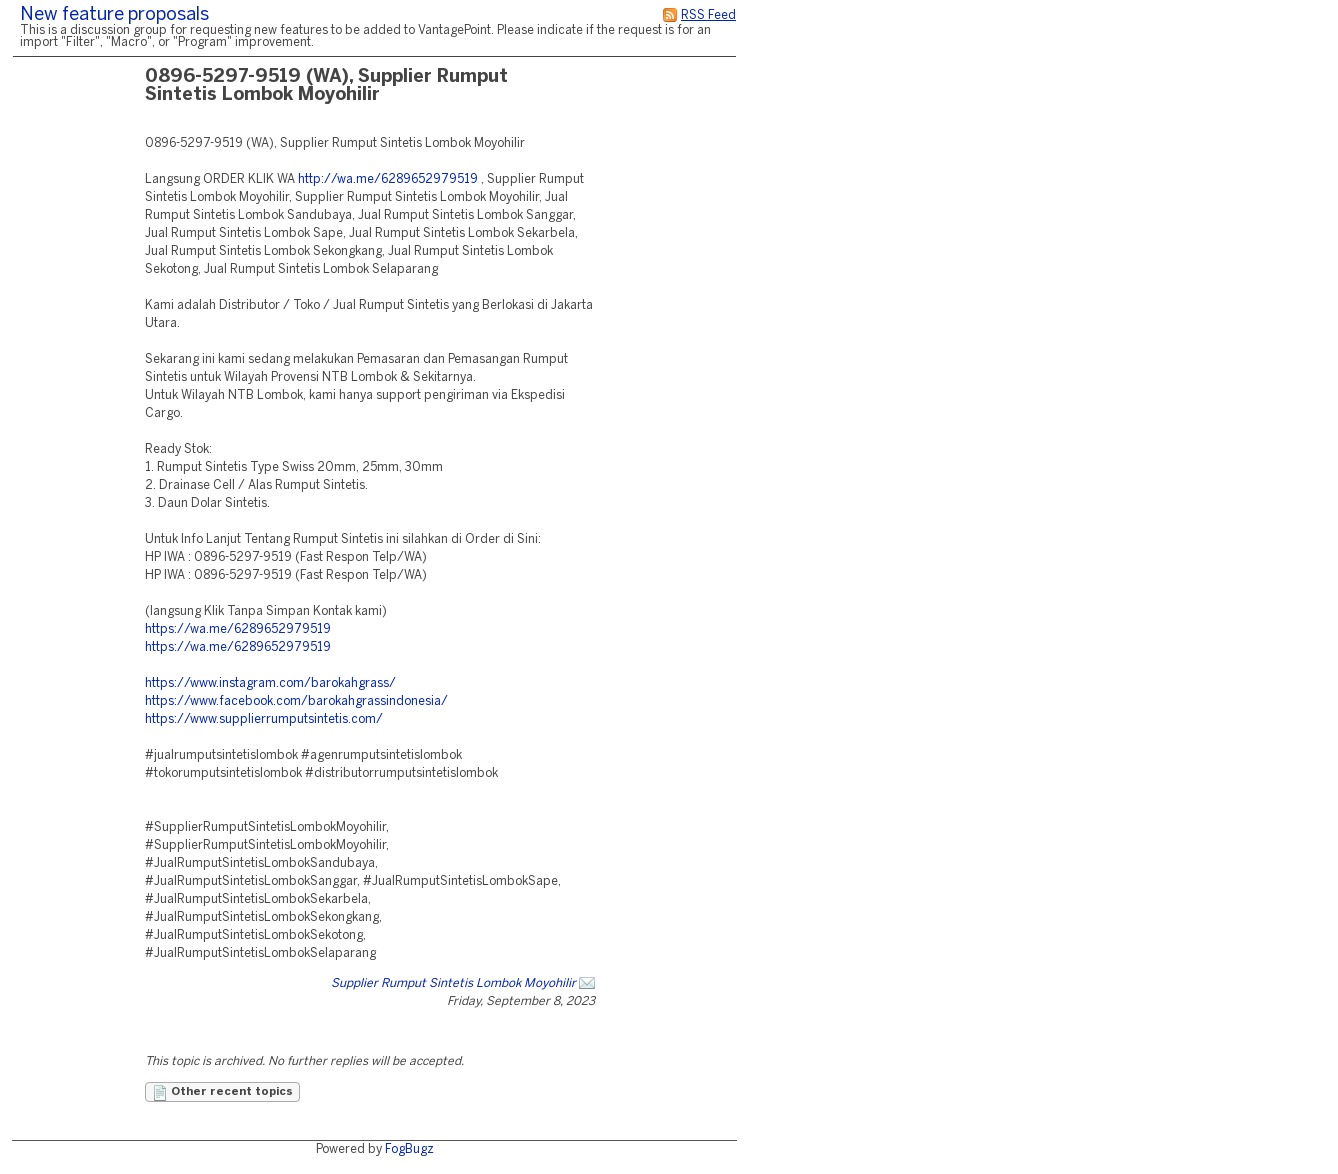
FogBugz (409, 1149)
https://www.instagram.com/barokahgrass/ (270, 683)
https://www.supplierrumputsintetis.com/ (264, 719)
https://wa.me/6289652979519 (238, 629)
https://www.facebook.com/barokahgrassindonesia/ (296, 701)
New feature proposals (114, 15)
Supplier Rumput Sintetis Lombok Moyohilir (453, 983)
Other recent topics (222, 1093)
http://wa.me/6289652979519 (388, 179)
